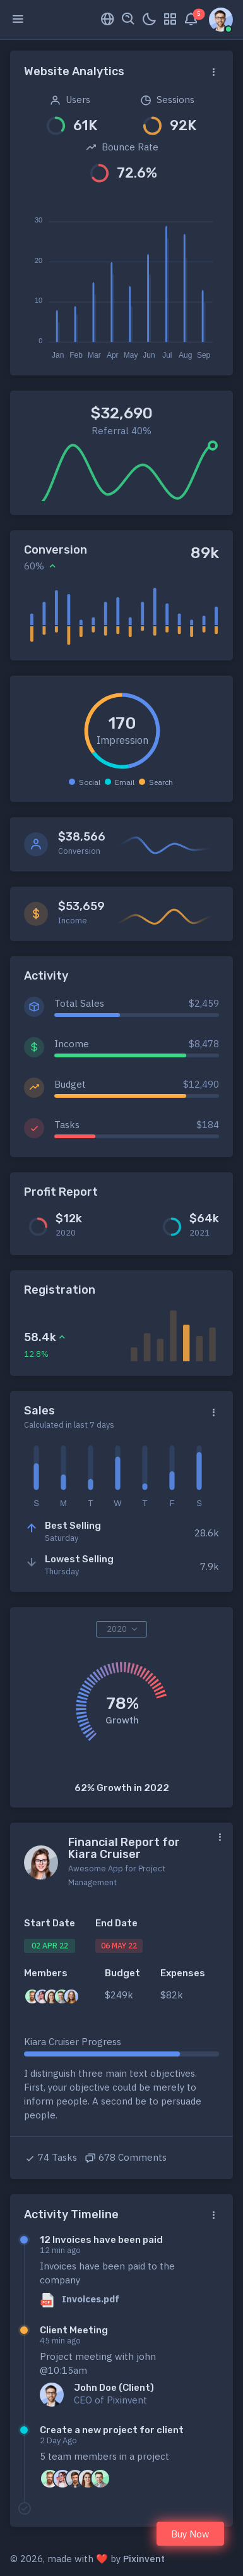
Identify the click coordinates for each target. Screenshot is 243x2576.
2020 (117, 1629)
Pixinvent (144, 2559)
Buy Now (190, 2534)
